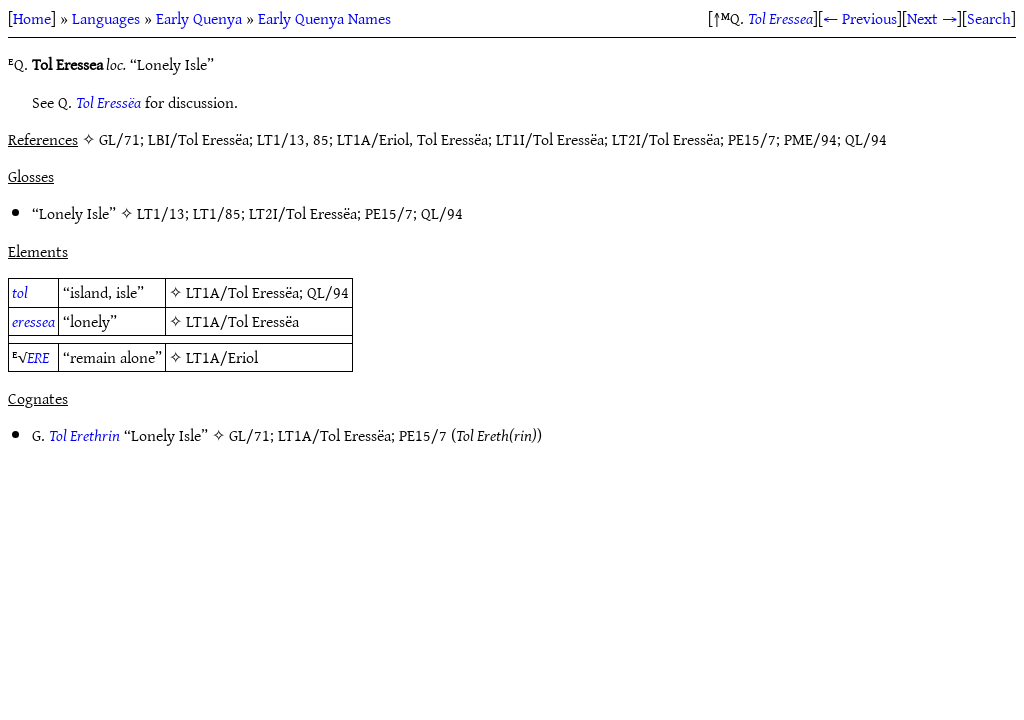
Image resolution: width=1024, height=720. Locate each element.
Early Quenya (199, 18)
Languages (106, 18)
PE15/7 (389, 213)
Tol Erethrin (84, 435)
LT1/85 (217, 213)
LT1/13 (161, 213)
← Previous (860, 18)
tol (20, 292)
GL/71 (249, 435)
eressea (33, 321)
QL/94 (442, 213)
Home (32, 18)
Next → (932, 18)
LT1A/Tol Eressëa (242, 292)
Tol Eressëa (108, 102)
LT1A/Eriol (222, 357)
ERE (38, 357)
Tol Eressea (780, 18)
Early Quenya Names (324, 18)
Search (989, 18)
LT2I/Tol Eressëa (303, 213)
